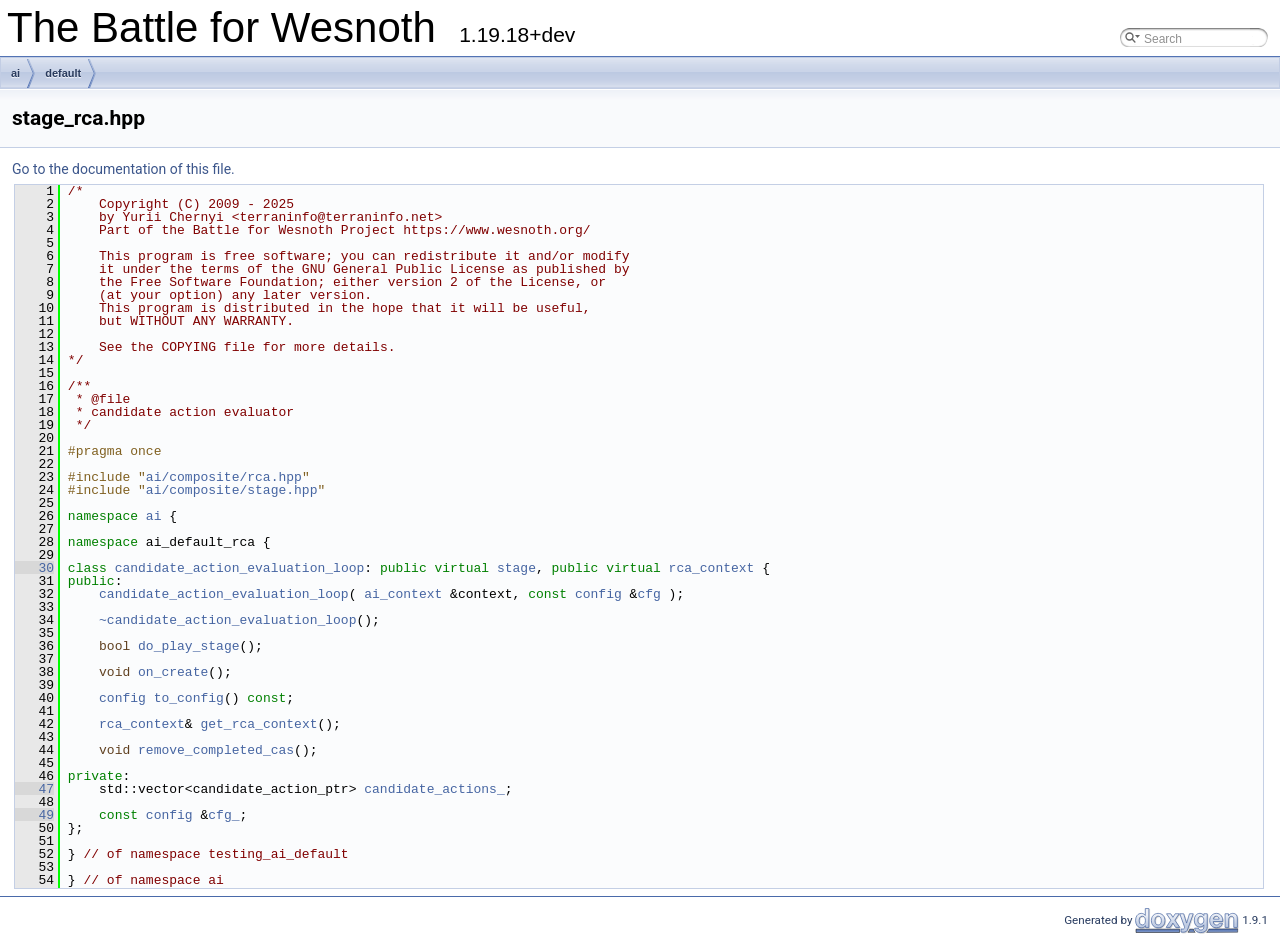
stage (516, 568)
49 (34, 815)
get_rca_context (258, 724)
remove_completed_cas (216, 750)
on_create (173, 672)
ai (15, 73)
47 (34, 789)
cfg (648, 594)
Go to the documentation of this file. (123, 169)
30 (34, 568)
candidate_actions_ (434, 789)
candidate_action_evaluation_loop (240, 568)
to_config (189, 698)
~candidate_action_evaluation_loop (227, 620)
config (598, 594)
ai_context (403, 594)
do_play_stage (188, 646)
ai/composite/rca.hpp (224, 477)
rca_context (712, 568)
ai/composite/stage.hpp (232, 490)
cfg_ (223, 815)
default (63, 73)
